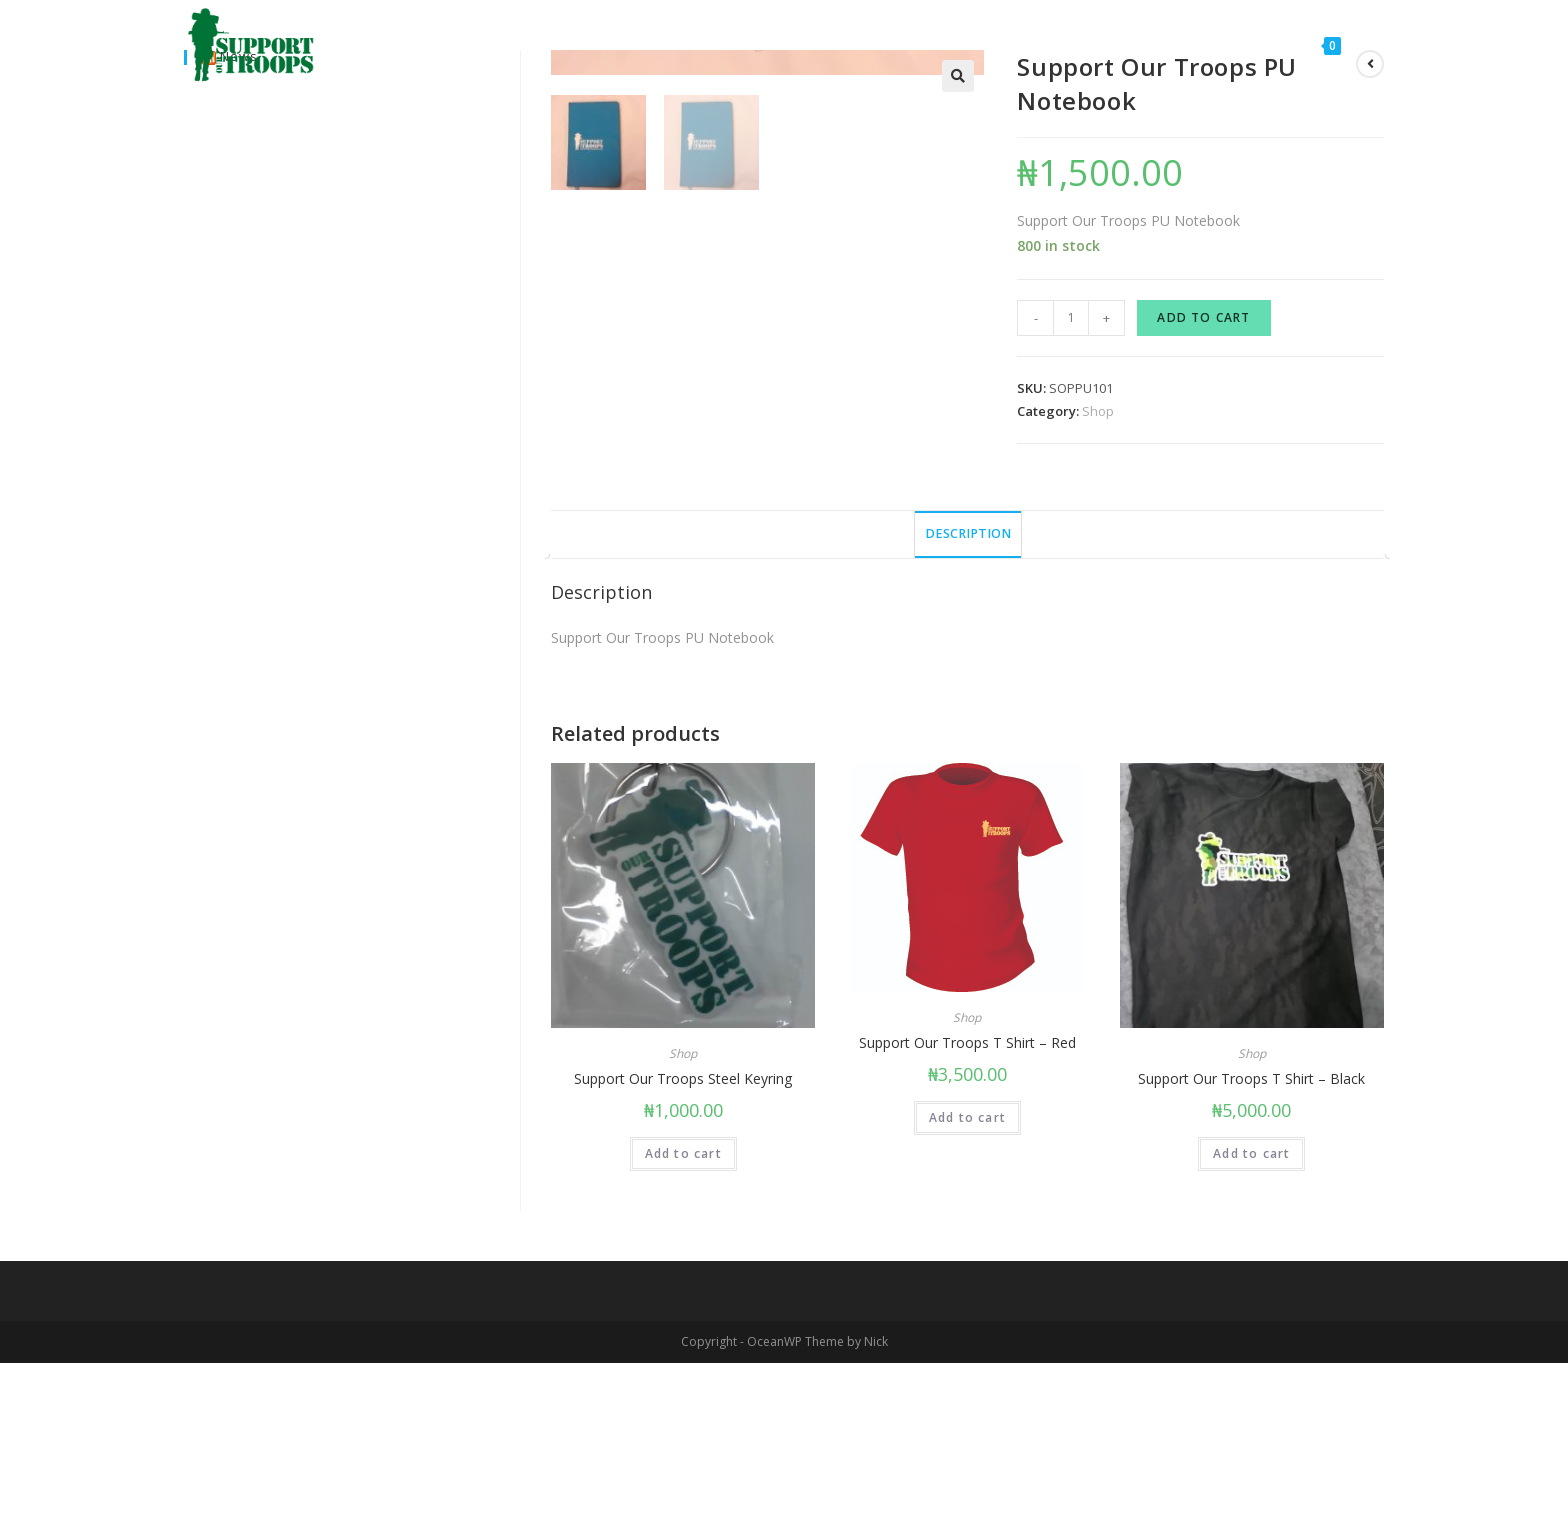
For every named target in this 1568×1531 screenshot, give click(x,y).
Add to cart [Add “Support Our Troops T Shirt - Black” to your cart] (1251, 1321)
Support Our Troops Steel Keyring (683, 1246)
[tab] (968, 702)
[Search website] (1377, 45)
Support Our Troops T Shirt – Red (967, 1210)
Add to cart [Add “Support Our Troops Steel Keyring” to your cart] (683, 1321)
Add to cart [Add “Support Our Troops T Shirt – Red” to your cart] (967, 1285)
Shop (1098, 411)
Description (968, 701)
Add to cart (1203, 317)
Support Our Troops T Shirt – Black (1251, 1246)
